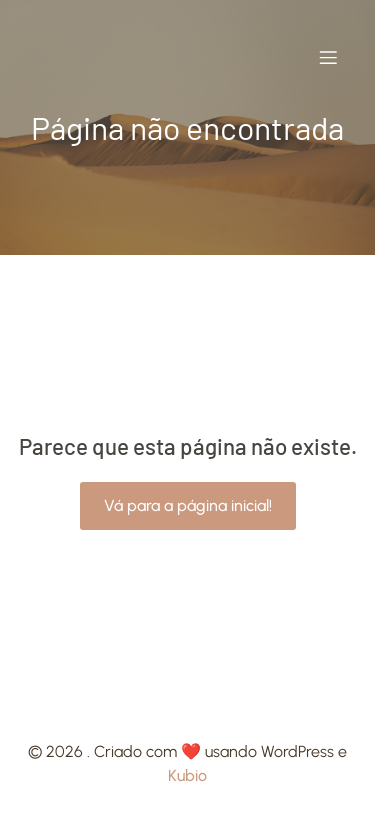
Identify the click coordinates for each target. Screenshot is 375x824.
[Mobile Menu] (328, 57)
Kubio (187, 775)
